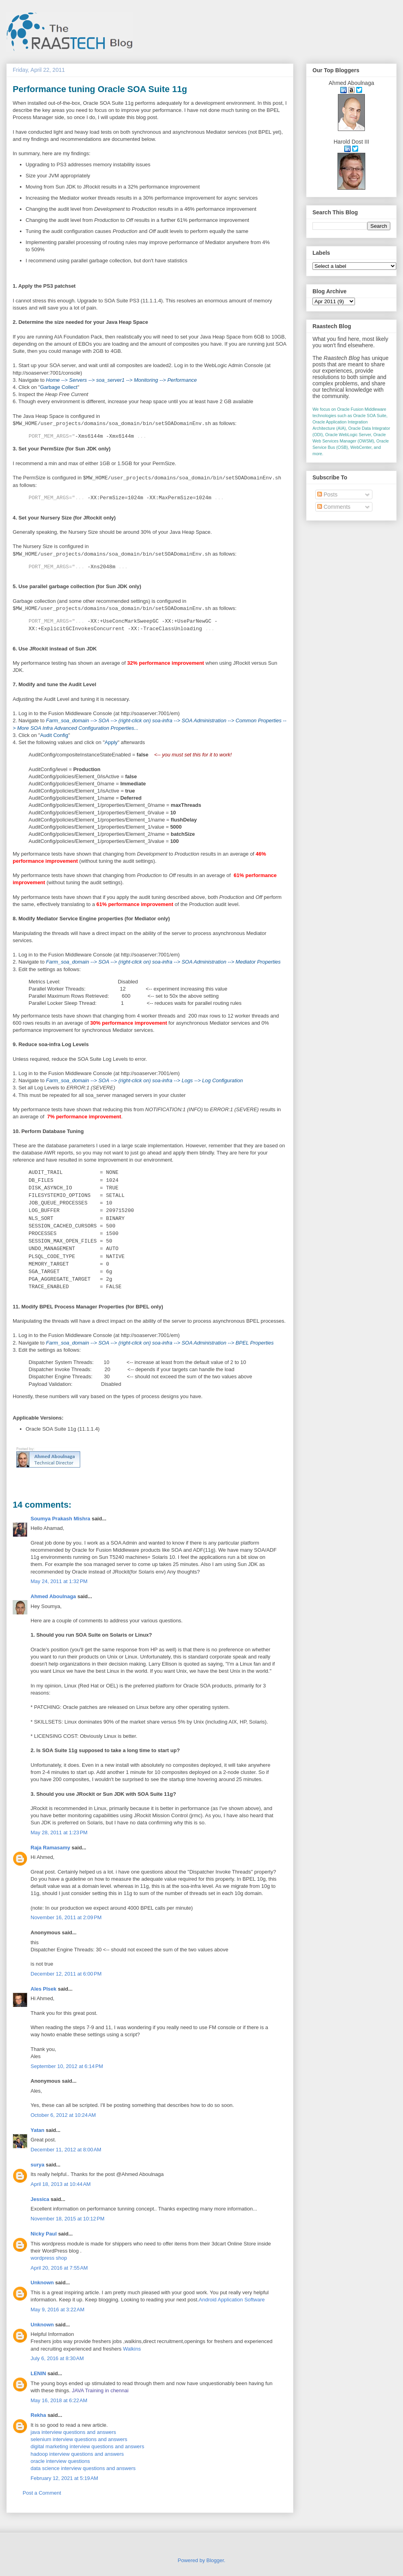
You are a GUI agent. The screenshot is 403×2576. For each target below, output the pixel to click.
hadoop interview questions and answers (77, 2454)
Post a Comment (42, 2493)
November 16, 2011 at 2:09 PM (66, 1917)
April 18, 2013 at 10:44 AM (61, 2184)
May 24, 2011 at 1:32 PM (59, 1581)
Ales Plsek (43, 1989)
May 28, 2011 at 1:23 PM (59, 1832)
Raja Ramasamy (50, 1848)
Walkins (132, 2349)
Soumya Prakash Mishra (60, 1519)
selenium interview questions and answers (79, 2439)
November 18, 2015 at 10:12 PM (67, 2219)
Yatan (37, 2130)
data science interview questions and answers (83, 2468)
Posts (327, 494)
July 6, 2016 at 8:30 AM (57, 2358)
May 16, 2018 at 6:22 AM (59, 2400)
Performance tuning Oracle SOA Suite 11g (100, 89)
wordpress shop (49, 2258)
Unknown (42, 2283)
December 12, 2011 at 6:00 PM (66, 1974)
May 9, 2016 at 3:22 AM (58, 2309)
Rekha (38, 2415)
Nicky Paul (44, 2234)
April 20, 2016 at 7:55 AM (59, 2268)
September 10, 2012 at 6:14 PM (67, 2066)
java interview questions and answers (73, 2432)
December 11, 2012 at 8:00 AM (66, 2150)
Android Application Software (232, 2300)
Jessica (40, 2199)
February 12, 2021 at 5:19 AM (64, 2478)
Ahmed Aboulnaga (53, 1596)
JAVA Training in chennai (100, 2390)
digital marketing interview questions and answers (87, 2446)
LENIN (38, 2373)
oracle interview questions (60, 2461)
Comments (334, 507)
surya (37, 2165)
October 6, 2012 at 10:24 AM (63, 2115)
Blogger (215, 2560)
